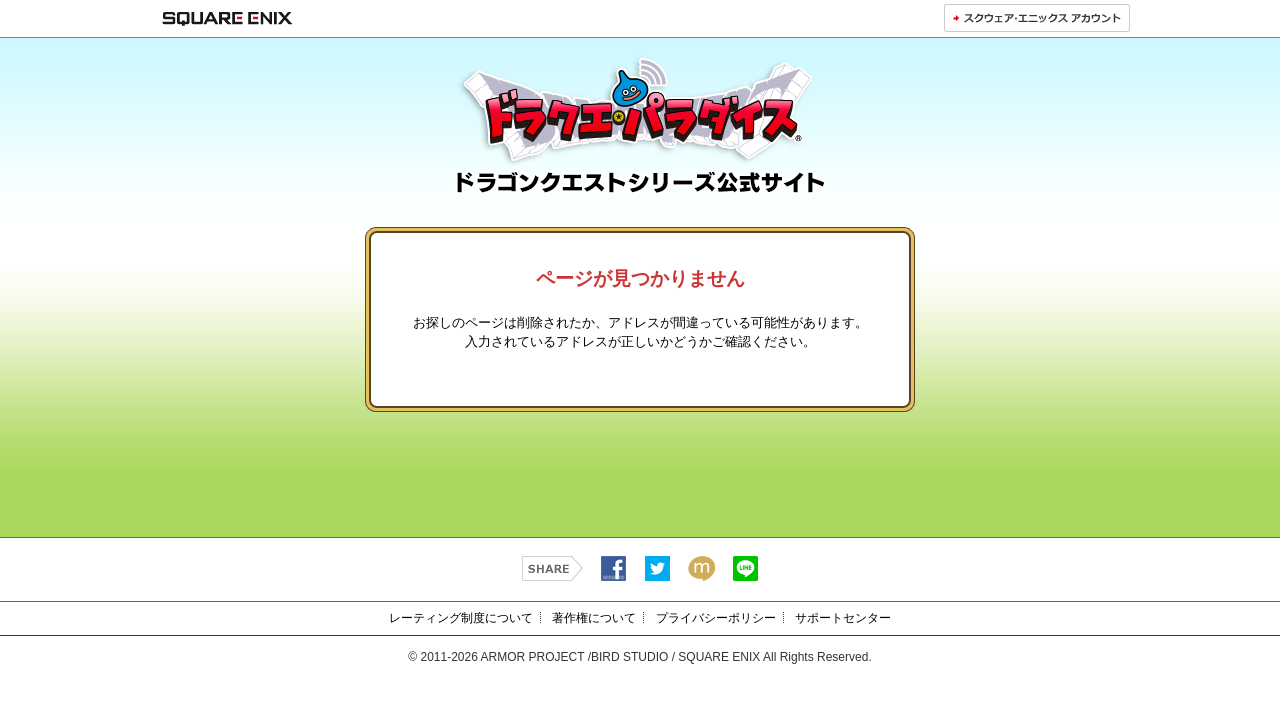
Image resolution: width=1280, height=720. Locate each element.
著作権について (594, 618)
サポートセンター (843, 618)
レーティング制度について (461, 618)
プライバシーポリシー (716, 618)
